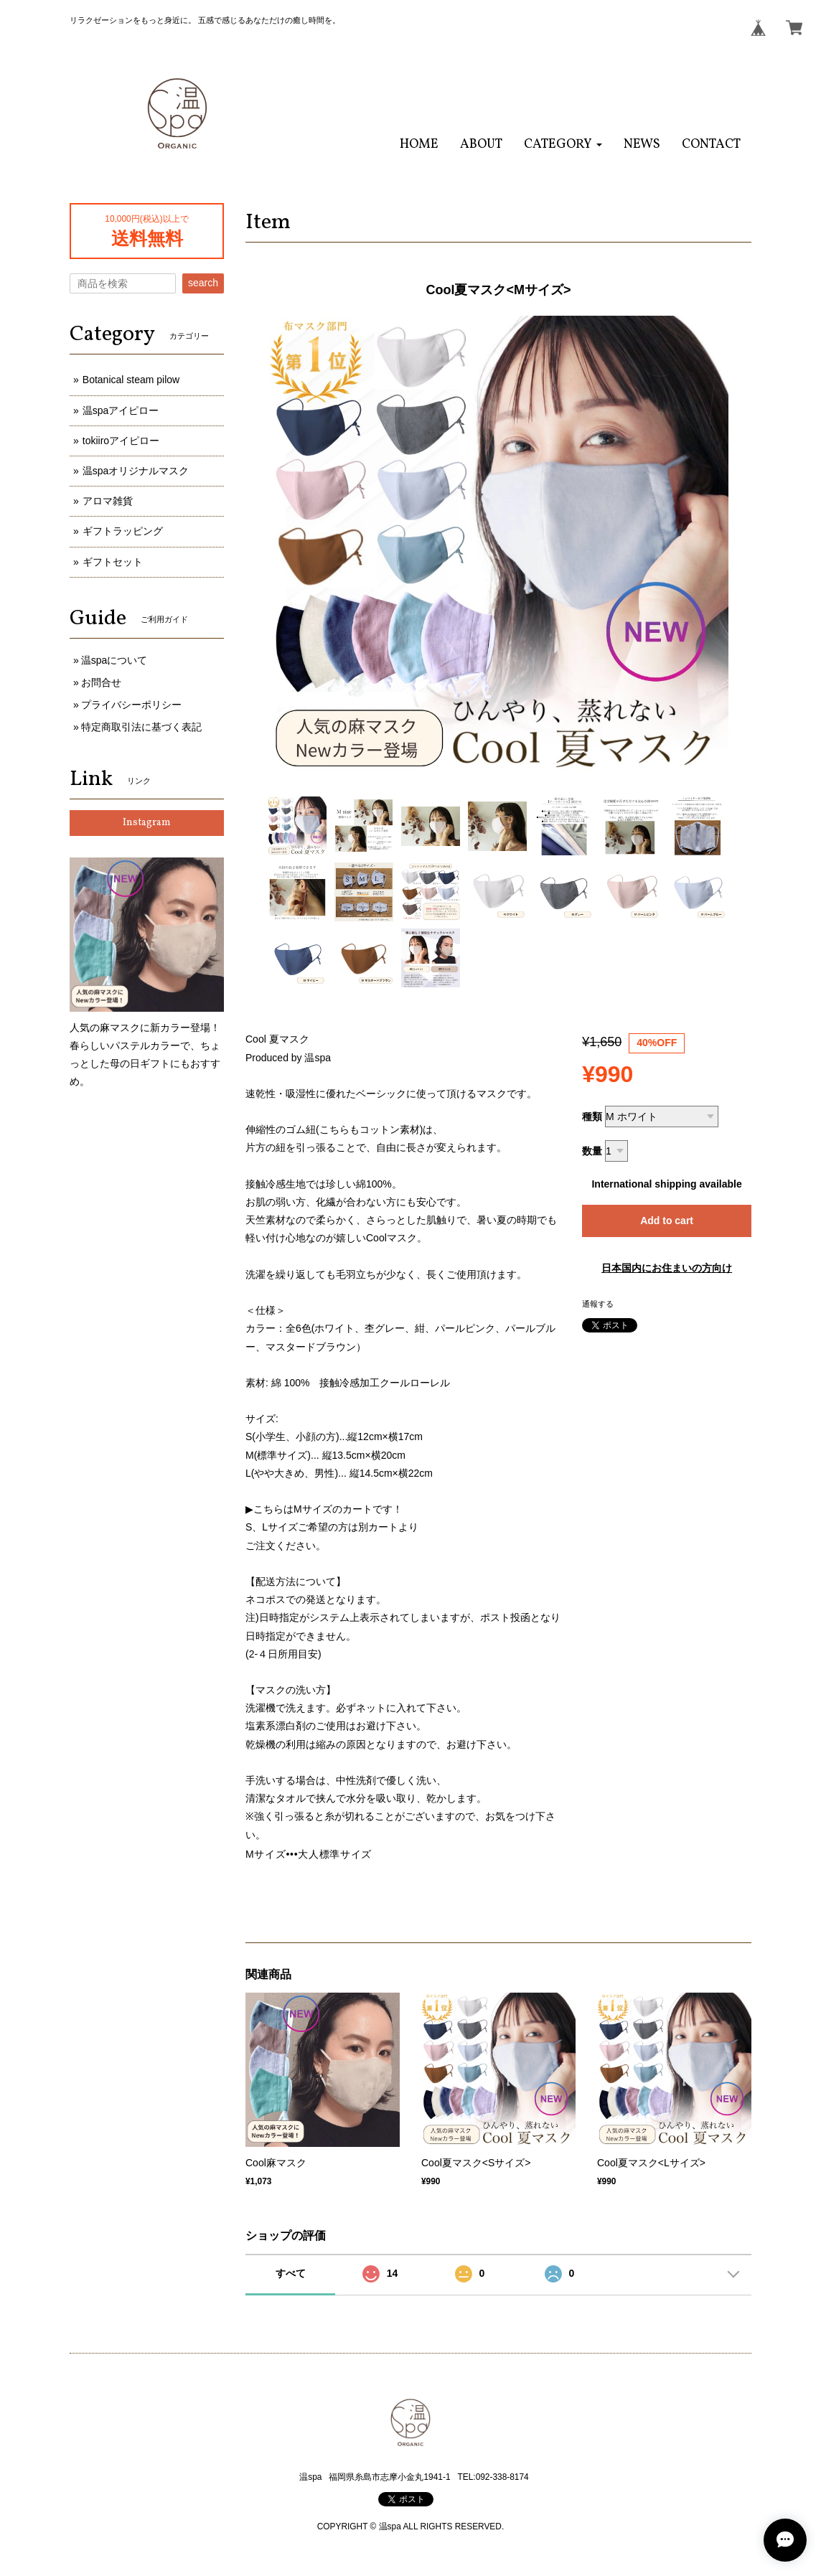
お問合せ (101, 682)
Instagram (147, 822)
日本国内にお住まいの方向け (666, 1268)
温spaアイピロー (121, 410)
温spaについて (114, 660)
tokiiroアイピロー (121, 440)
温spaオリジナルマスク (136, 470)
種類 (592, 1116)
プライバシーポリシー (131, 704)
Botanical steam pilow (131, 379)
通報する (598, 1303)
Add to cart (666, 1220)
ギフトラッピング (123, 531)
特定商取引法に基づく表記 (141, 727)
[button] (563, 144)
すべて (291, 2273)
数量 (592, 1151)
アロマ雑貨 (108, 501)
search (203, 282)
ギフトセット (113, 562)
